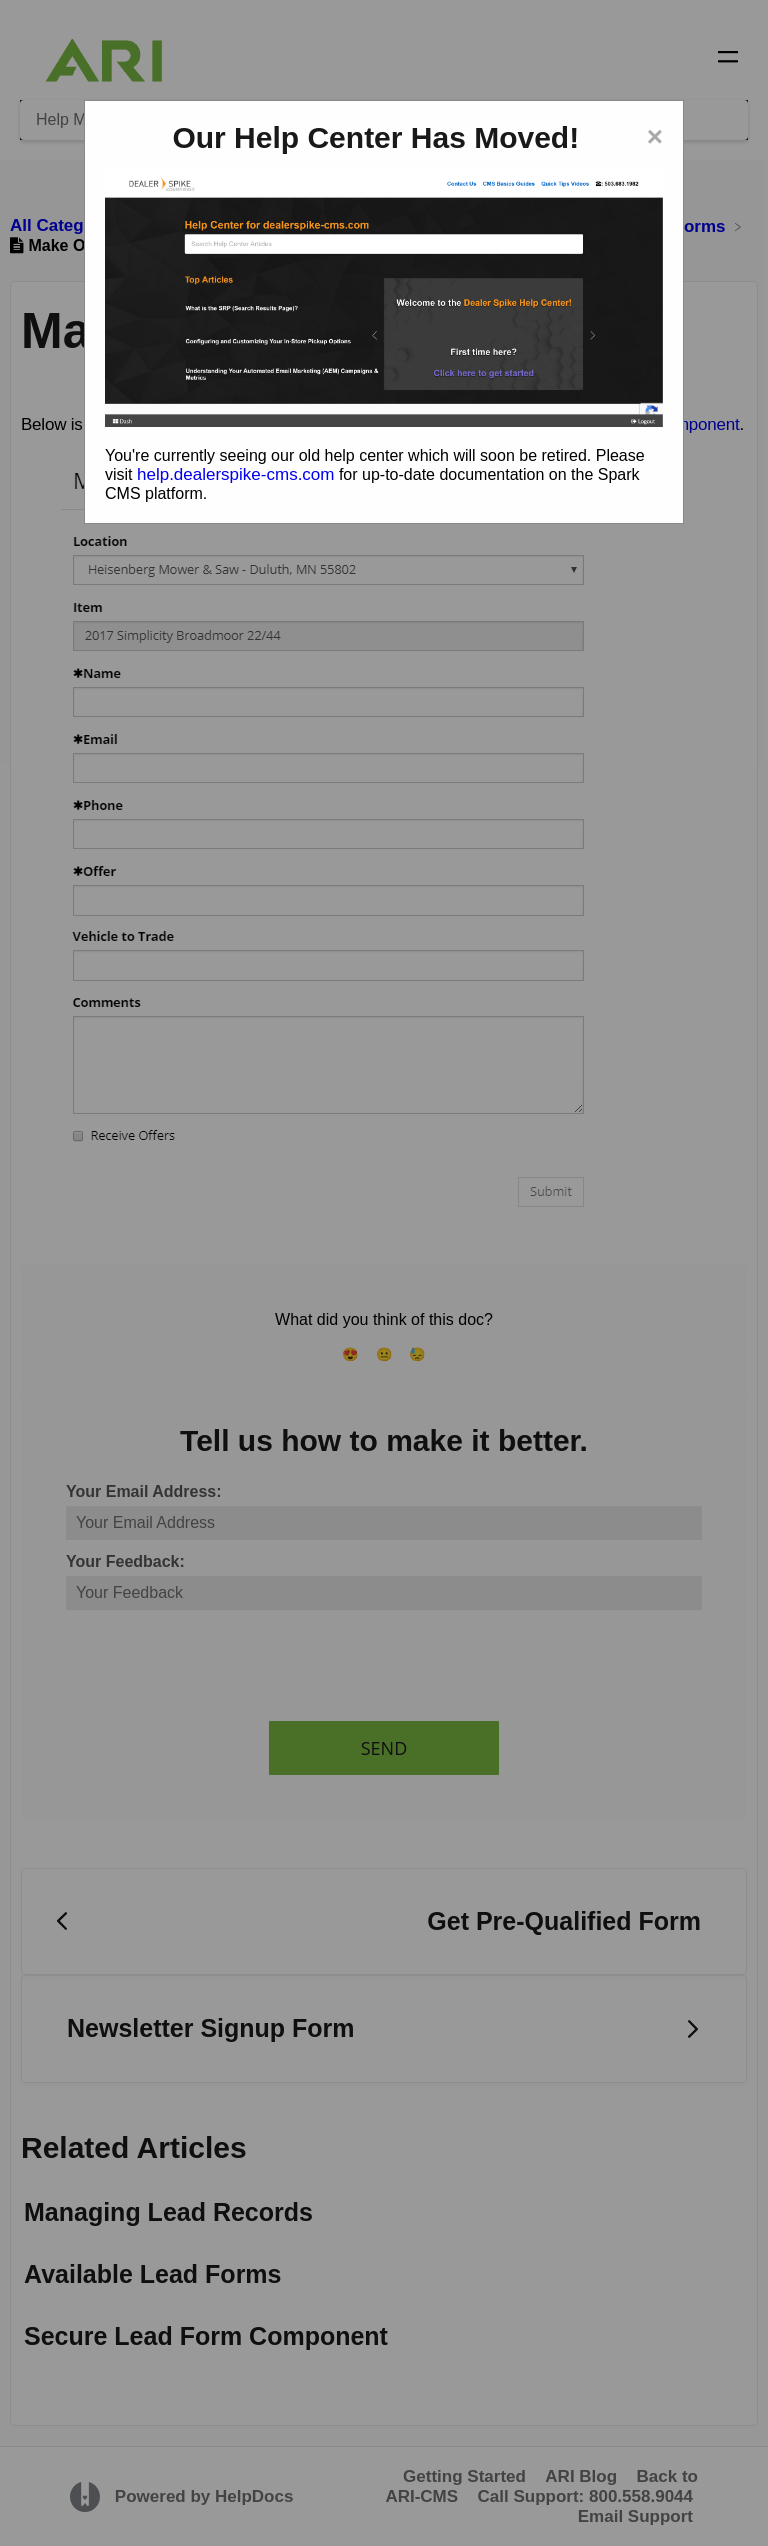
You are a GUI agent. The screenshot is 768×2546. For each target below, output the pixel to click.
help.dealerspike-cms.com (235, 474)
